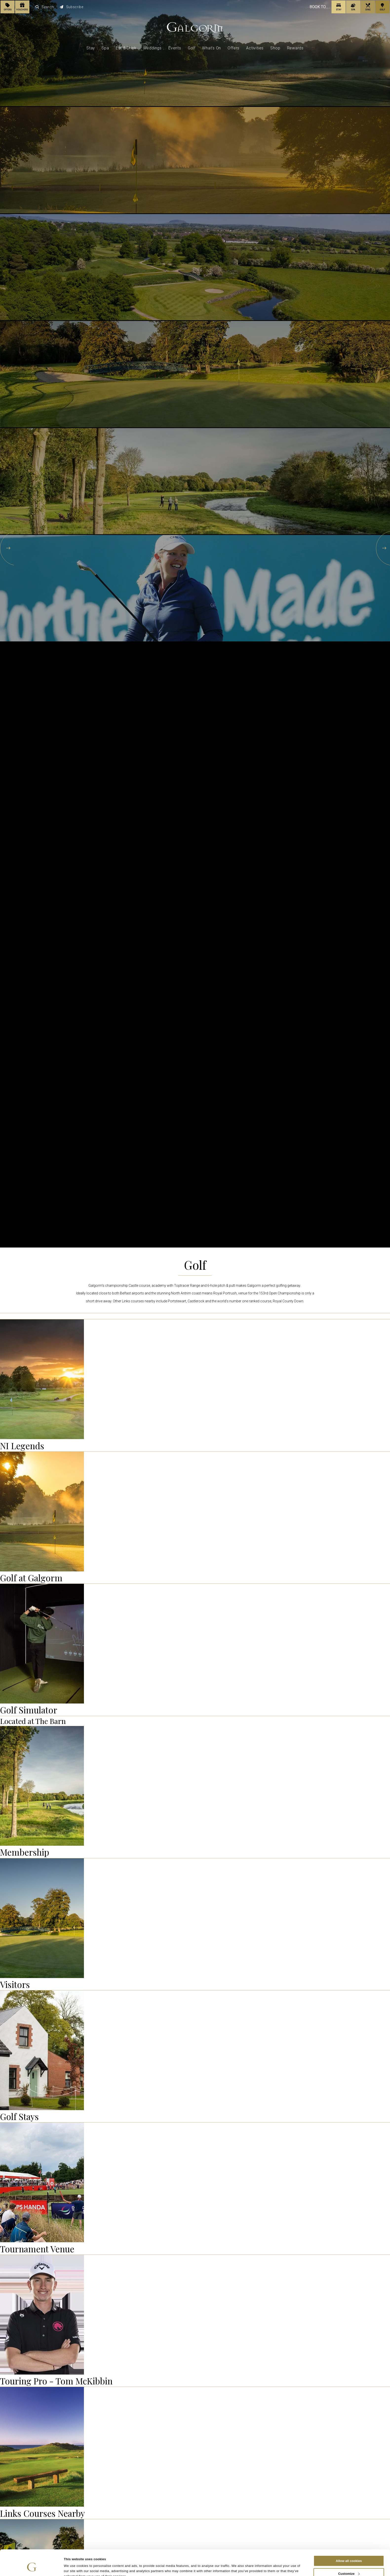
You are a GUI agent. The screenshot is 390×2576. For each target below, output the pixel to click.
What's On (211, 48)
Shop (275, 48)
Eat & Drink (126, 48)
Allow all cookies (349, 2539)
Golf (191, 48)
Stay (90, 48)
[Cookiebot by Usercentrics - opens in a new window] (32, 2567)
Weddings (152, 48)
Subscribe (71, 7)
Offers (233, 48)
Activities (255, 48)
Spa (105, 48)
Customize (349, 2552)
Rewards (295, 48)
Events (174, 48)
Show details (74, 2566)
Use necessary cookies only (348, 2564)
